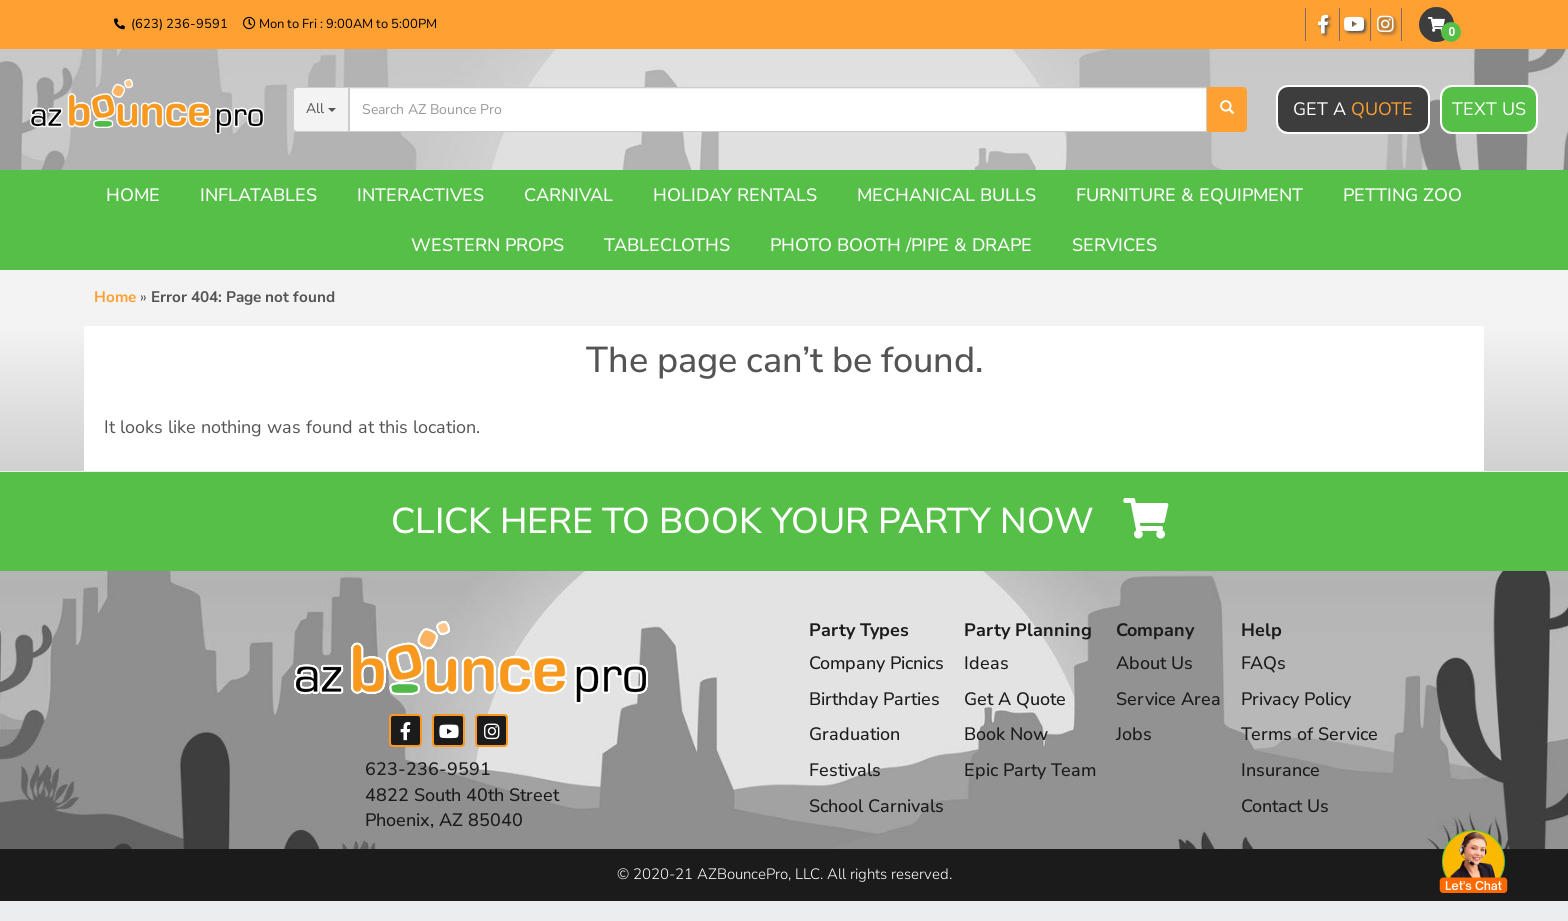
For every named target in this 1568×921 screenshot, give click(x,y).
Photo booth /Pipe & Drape (901, 245)
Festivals (845, 770)
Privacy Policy (1298, 699)
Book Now (1007, 735)
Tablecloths (667, 245)
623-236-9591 (428, 769)
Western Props (487, 245)
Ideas (987, 663)
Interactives (420, 195)
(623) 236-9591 (179, 24)
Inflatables (258, 195)
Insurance (1282, 770)
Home (133, 195)
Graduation (854, 735)
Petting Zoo (1402, 195)
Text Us (1489, 110)
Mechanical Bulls (946, 195)
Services (1114, 245)
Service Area (1170, 699)
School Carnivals (876, 806)
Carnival (568, 195)
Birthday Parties (874, 699)
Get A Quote (1016, 699)
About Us (1156, 663)
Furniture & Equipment (1189, 195)
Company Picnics (877, 663)
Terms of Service (1312, 735)
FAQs (1265, 663)
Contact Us (1287, 806)
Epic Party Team (1031, 770)
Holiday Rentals (735, 195)
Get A (1353, 109)
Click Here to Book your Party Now (784, 521)
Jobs (1136, 735)
